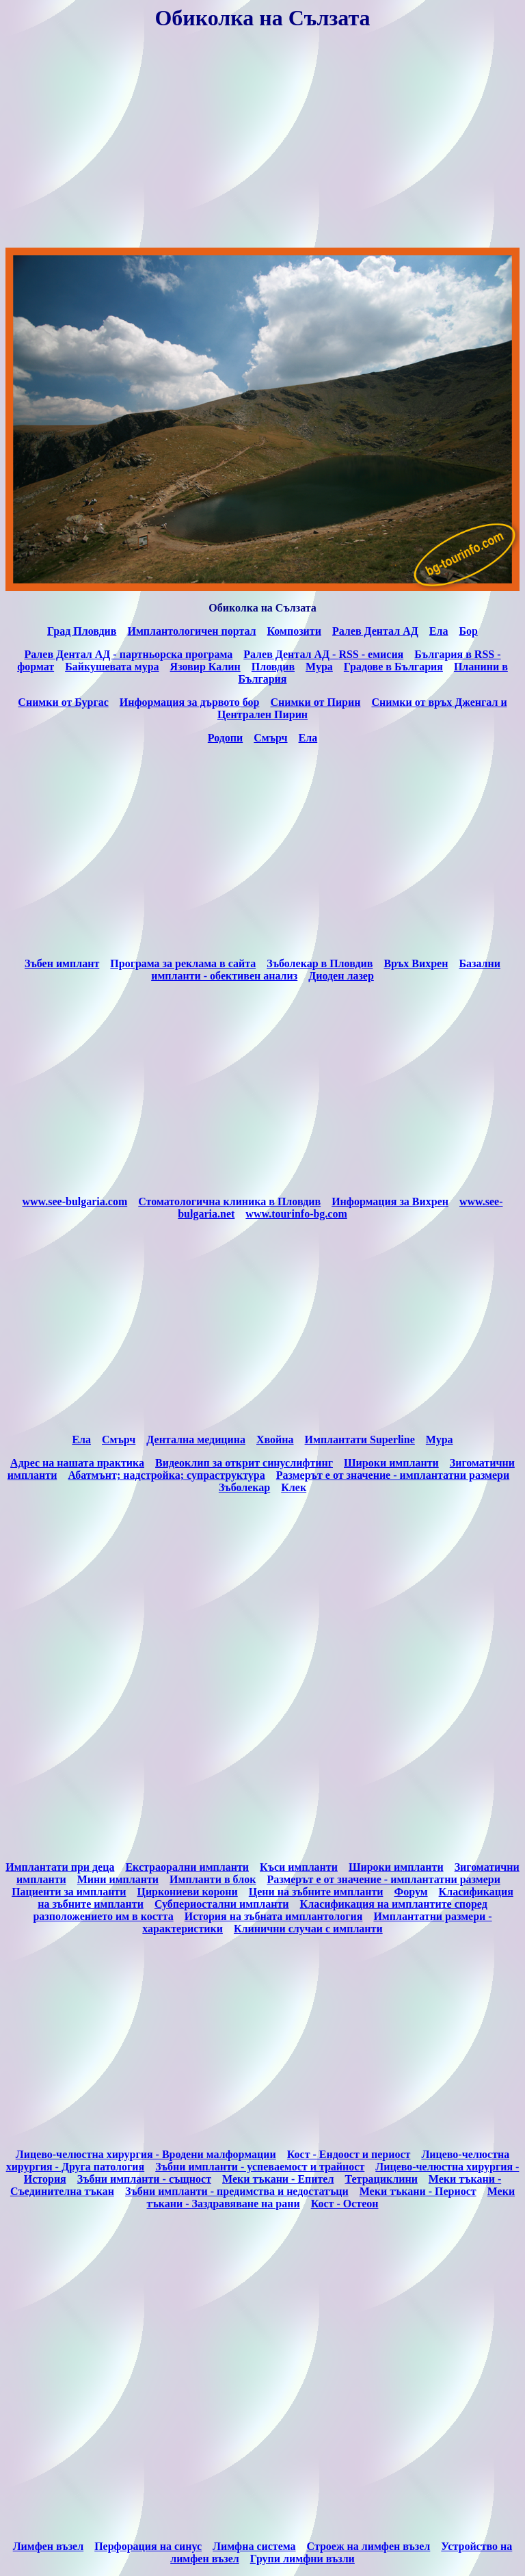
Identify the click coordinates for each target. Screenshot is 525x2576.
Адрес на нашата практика (77, 1463)
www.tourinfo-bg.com (296, 1214)
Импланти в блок (213, 1879)
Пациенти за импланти (69, 1891)
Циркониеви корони (187, 1891)
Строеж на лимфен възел (369, 2546)
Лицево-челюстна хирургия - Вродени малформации (146, 2154)
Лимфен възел (48, 2546)
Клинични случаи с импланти (308, 1928)
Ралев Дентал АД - (290, 654)
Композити (294, 631)
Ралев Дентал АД (375, 631)
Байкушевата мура (112, 666)
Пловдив (273, 666)
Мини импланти (118, 1879)
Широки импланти (391, 1463)
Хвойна (275, 1439)
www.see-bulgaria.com (74, 1201)
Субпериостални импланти (221, 1904)
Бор (468, 631)
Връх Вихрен (415, 963)
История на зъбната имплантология (274, 1916)
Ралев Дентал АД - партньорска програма (128, 654)
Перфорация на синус (148, 2546)
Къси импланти (299, 1867)
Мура (439, 1439)
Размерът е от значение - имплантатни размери (393, 1475)
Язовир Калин (205, 666)
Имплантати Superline (360, 1439)
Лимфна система (254, 2546)
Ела (438, 631)
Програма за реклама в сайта (183, 963)
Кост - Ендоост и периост (349, 2154)
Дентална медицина (195, 1439)
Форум (410, 1891)
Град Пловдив (81, 631)
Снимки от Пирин (315, 702)
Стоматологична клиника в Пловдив (229, 1201)
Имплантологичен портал (191, 631)
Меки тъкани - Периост (418, 2191)
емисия (370, 654)
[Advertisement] (262, 141)
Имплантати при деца (59, 1867)
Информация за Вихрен (390, 1201)
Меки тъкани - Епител (278, 2179)
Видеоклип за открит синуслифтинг (244, 1463)
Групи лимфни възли (302, 2558)
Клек (293, 1487)
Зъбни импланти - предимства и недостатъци (237, 2191)
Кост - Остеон (345, 2203)
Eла (81, 1439)
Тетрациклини (381, 2179)
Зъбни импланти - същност (144, 2179)
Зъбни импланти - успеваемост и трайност (259, 2166)
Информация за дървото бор (190, 702)
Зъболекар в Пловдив (320, 963)
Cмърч (118, 1439)
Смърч (270, 738)
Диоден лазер (341, 976)
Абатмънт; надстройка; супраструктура (166, 1475)
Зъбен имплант (62, 963)
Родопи (225, 738)
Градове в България (393, 666)
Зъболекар (244, 1487)
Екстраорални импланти (187, 1867)
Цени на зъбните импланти (316, 1891)
